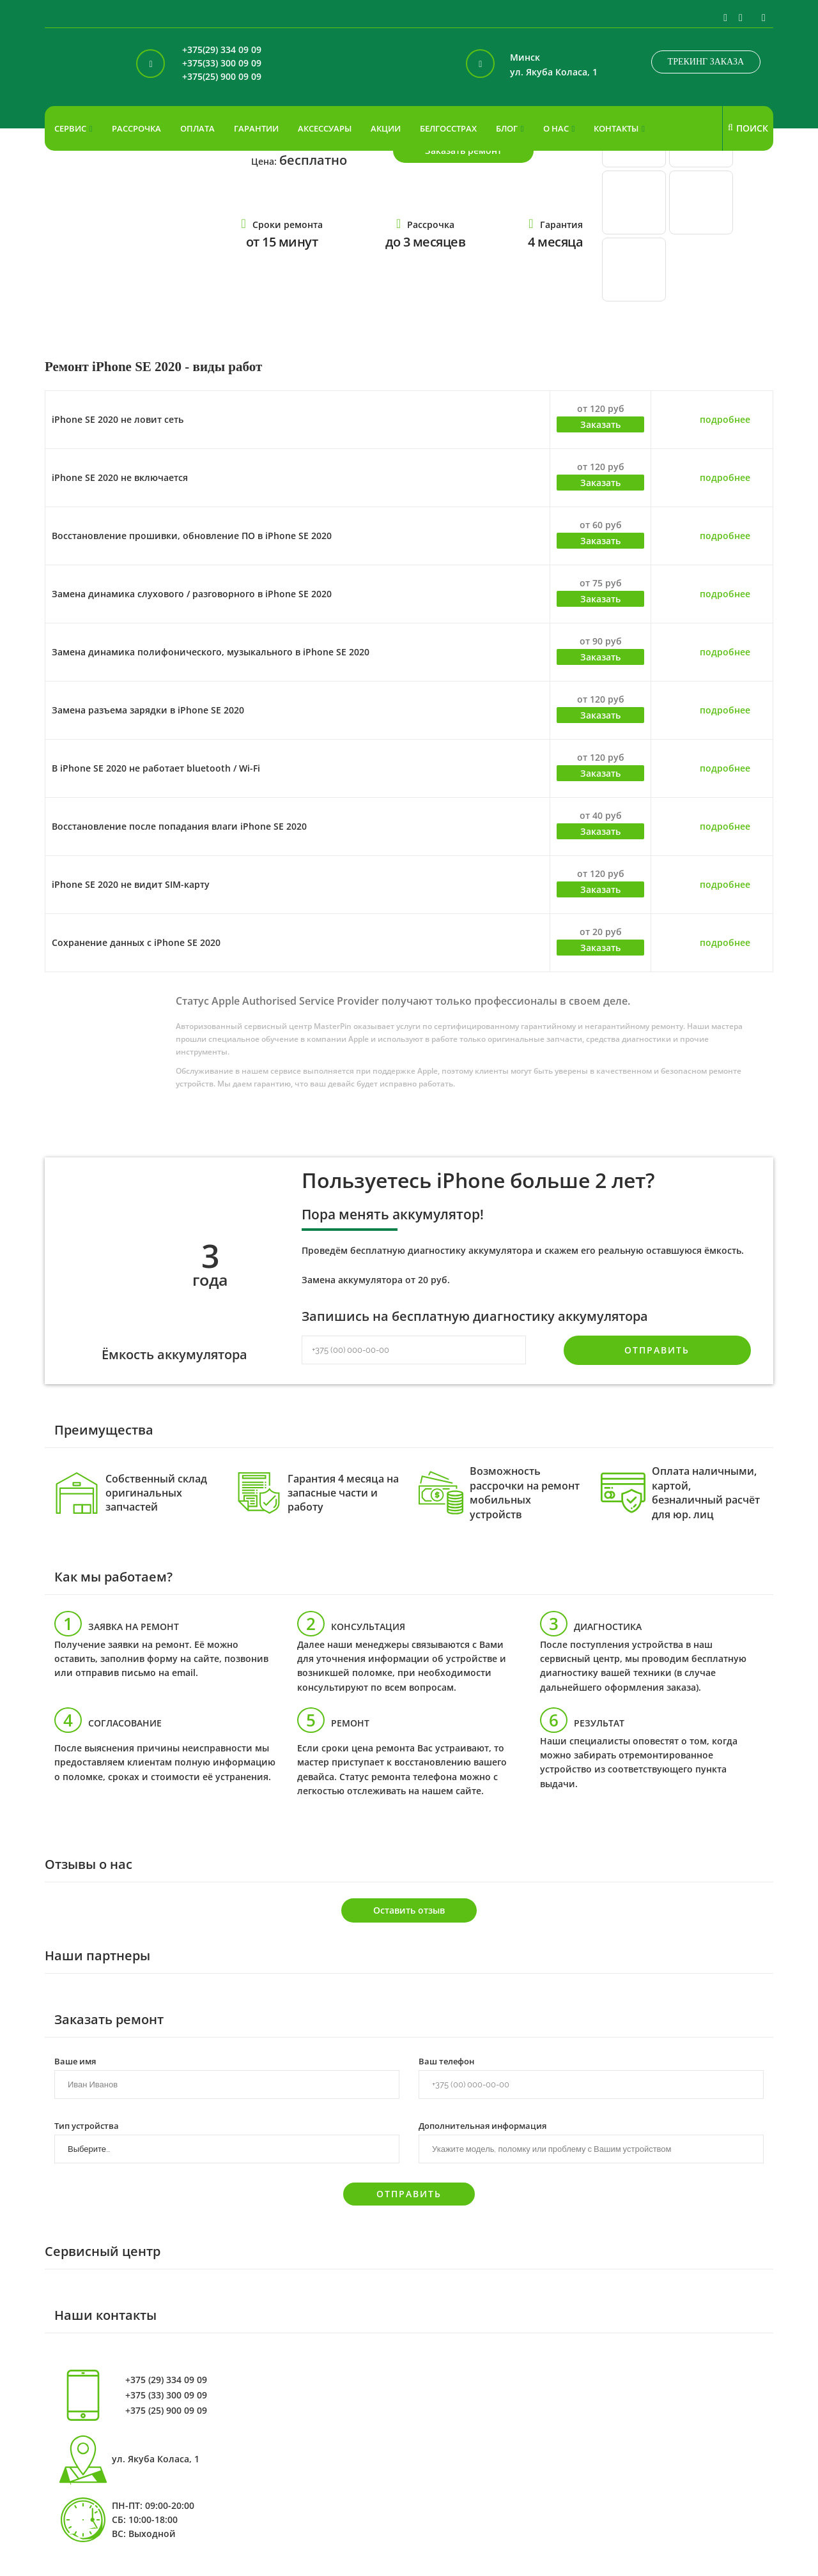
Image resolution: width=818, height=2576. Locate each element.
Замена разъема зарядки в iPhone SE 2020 (148, 710)
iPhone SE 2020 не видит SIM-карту (131, 884)
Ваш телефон (446, 2060)
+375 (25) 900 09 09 (166, 2410)
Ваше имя (75, 2060)
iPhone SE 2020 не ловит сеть (117, 419)
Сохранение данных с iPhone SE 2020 (136, 942)
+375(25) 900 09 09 (221, 77)
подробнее (725, 419)
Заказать (600, 424)
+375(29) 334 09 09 (221, 50)
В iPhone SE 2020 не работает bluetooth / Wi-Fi (156, 768)
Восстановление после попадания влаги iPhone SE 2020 (179, 826)
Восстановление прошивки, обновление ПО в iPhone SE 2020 (192, 536)
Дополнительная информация (482, 2125)
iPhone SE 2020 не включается (120, 477)
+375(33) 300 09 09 (221, 63)
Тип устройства (86, 2125)
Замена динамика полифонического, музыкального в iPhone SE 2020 (210, 652)
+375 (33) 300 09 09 (166, 2395)
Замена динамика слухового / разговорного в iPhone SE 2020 (192, 594)
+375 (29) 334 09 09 (166, 2379)
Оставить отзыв (409, 1910)
